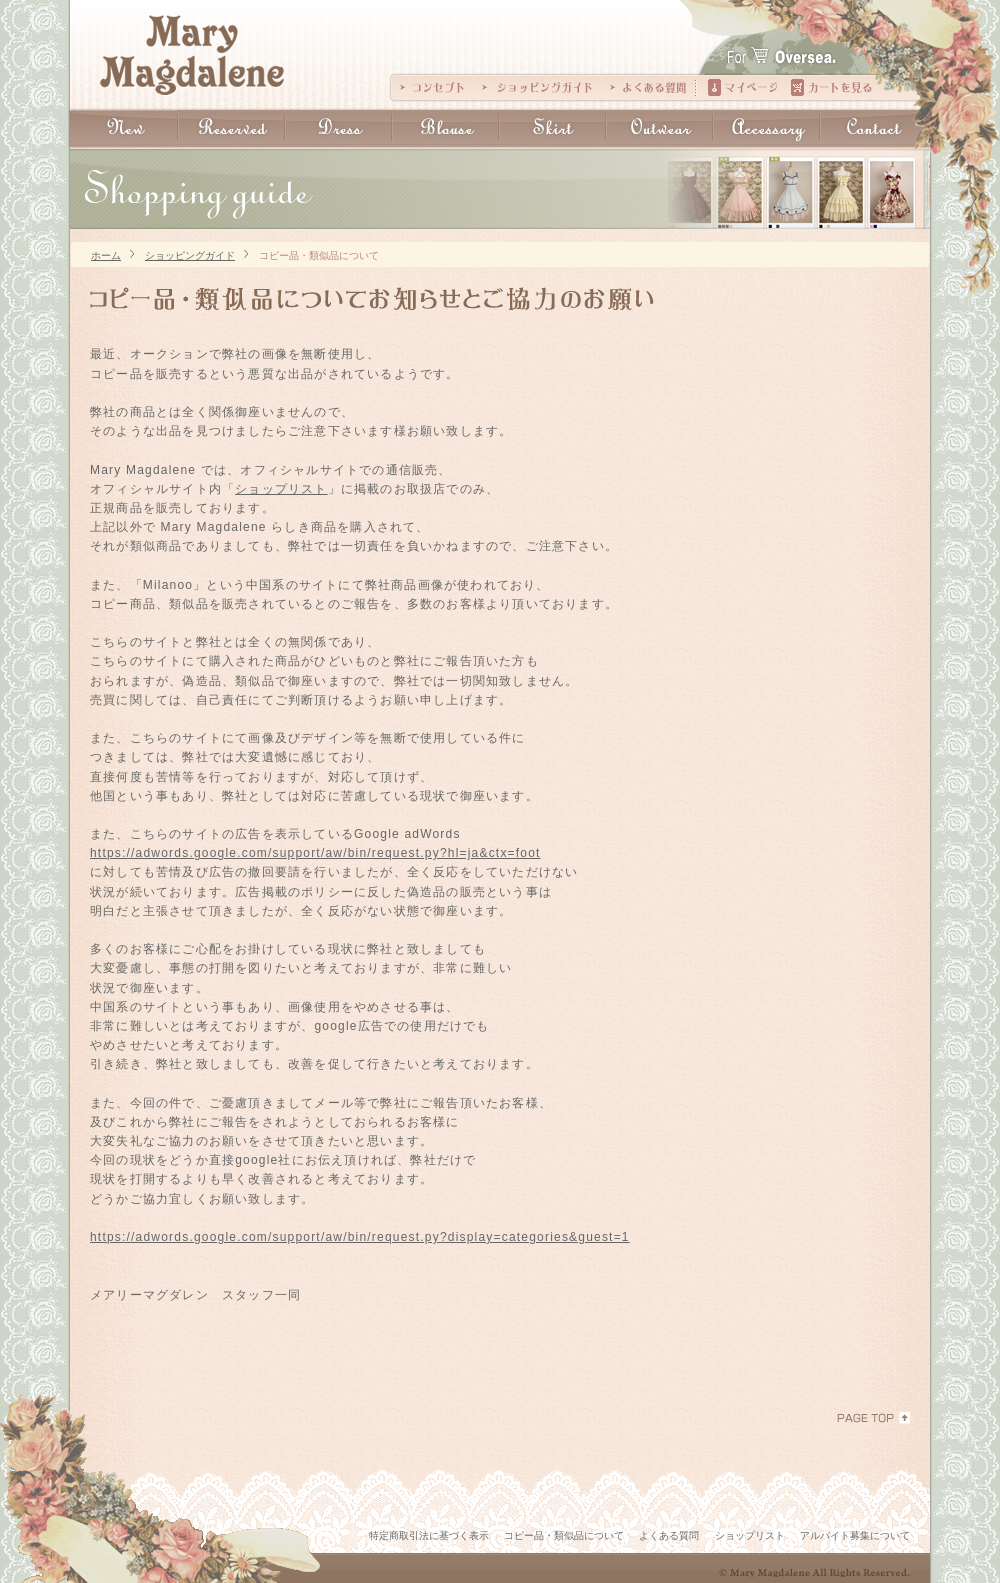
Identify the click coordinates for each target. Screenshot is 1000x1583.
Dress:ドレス (338, 128)
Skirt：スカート (552, 128)
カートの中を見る (831, 87)
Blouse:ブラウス (445, 128)
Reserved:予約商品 (231, 128)
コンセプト (432, 87)
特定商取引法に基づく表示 (429, 1535)
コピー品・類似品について (319, 254)
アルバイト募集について (855, 1535)
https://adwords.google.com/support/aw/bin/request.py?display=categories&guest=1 (360, 1237)
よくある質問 (648, 87)
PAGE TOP (873, 1418)
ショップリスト (281, 489)
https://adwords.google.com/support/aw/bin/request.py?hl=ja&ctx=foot (315, 853)
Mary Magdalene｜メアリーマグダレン (192, 55)
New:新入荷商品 (124, 128)
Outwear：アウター (659, 128)
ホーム (106, 254)
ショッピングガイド (537, 87)
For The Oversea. (812, 45)
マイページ (742, 87)
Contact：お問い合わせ (874, 128)
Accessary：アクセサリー (766, 128)
